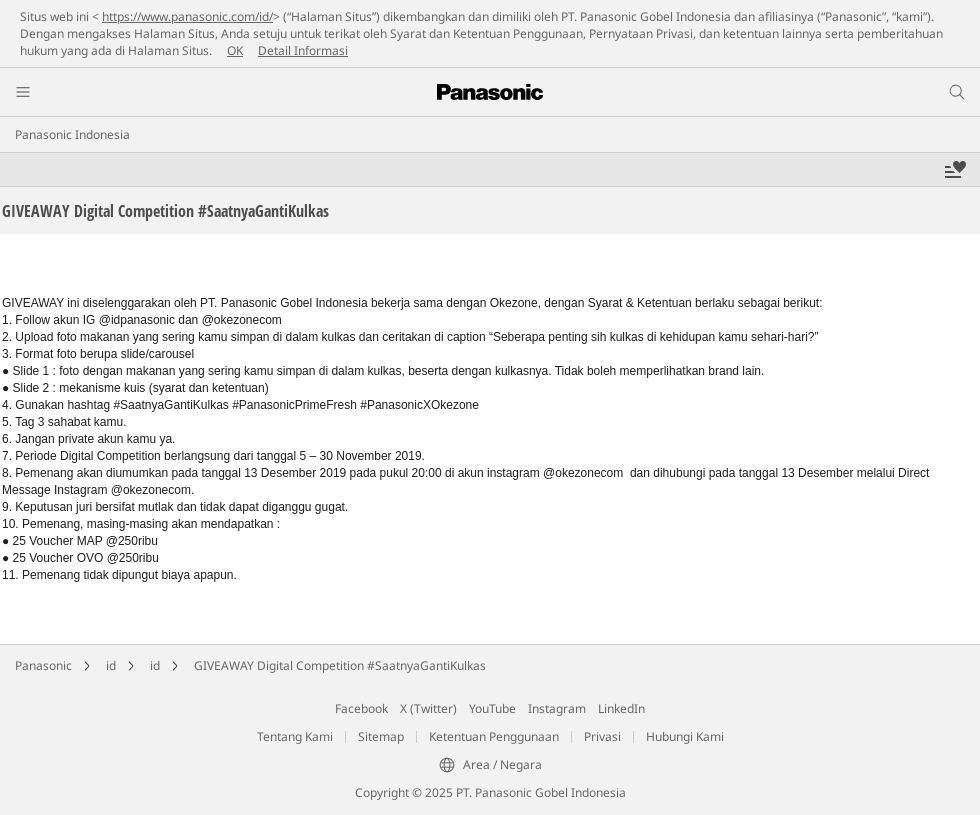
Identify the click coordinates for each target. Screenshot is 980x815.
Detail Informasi (303, 50)
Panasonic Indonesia (72, 134)
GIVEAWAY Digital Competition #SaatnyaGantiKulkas (340, 665)
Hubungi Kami (685, 736)
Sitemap (381, 736)
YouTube (492, 708)
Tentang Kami (295, 736)
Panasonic (43, 665)
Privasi (602, 736)
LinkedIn (621, 708)
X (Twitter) (428, 708)
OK (235, 50)
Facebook (361, 708)
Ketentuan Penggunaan (494, 736)
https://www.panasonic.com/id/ (187, 16)
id (111, 665)
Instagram (557, 708)
